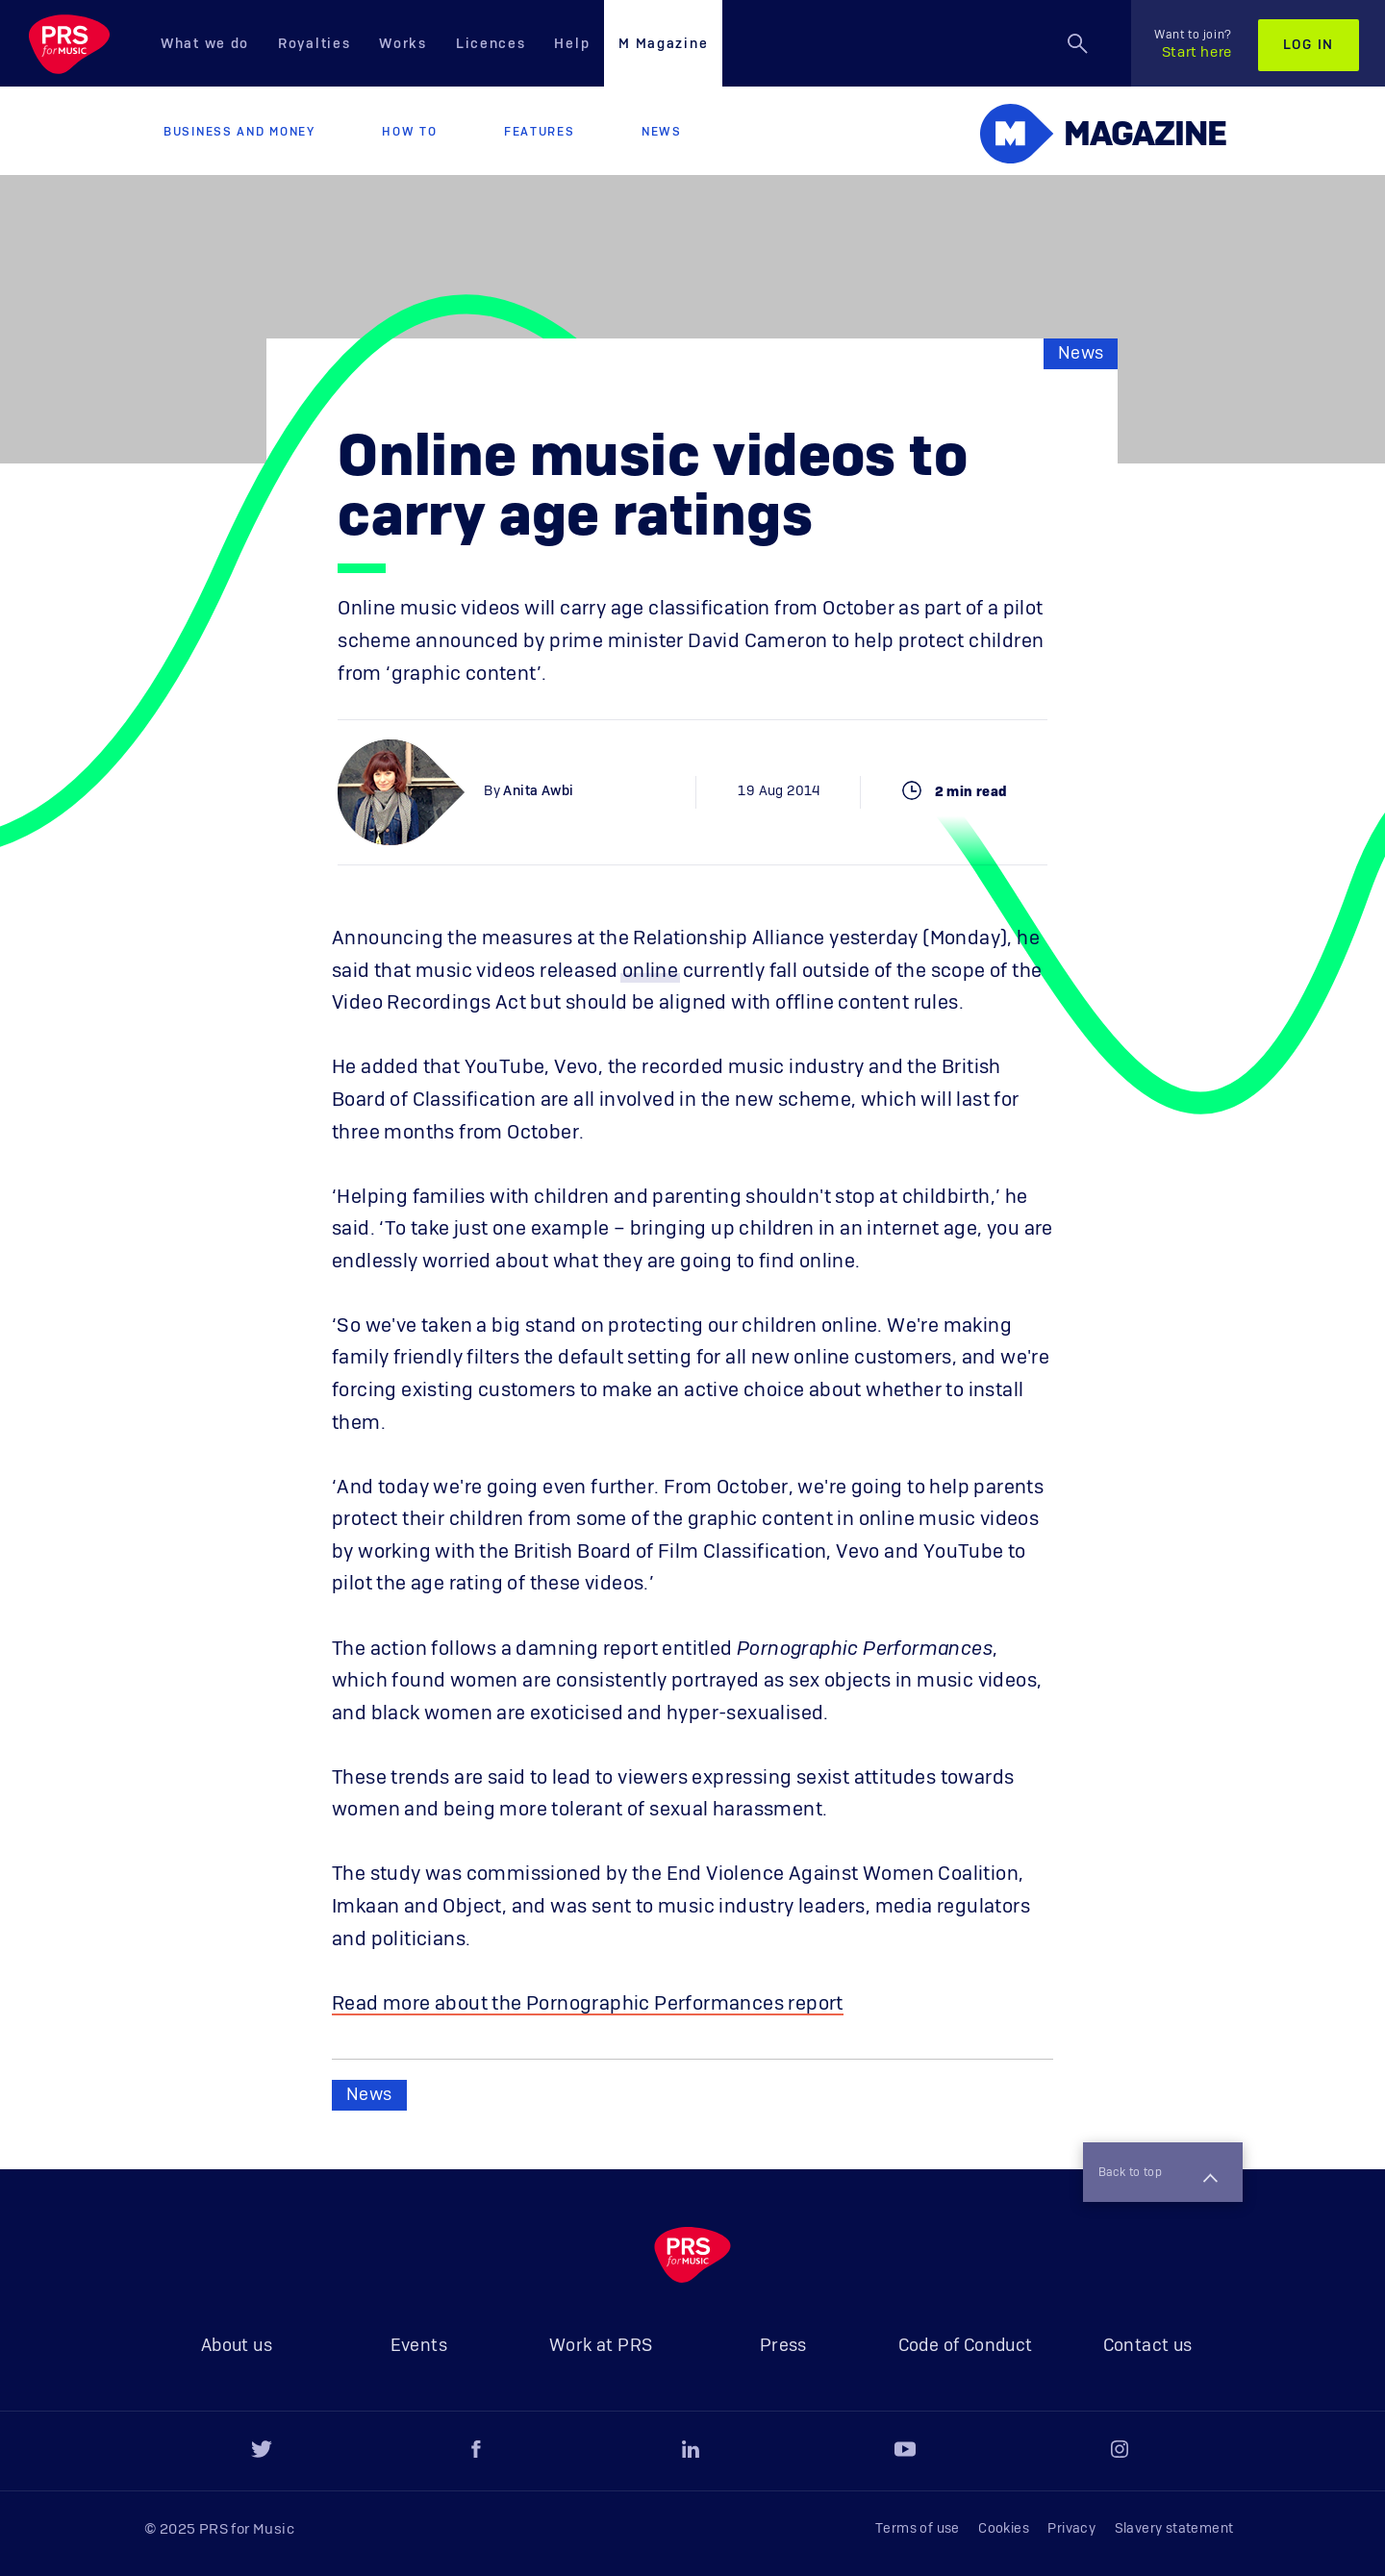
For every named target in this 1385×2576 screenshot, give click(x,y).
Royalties (314, 44)
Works (403, 44)
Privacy (1071, 2529)
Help (572, 44)
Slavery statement (1174, 2529)
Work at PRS (600, 2346)
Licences (491, 44)
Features (539, 132)
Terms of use (917, 2529)
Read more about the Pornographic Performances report (588, 2003)
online (650, 971)
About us (236, 2346)
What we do (205, 44)
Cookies (1003, 2529)
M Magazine (663, 44)
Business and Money (239, 132)
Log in (1308, 45)
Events (418, 2346)
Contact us (1148, 2346)
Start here (1193, 44)
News (662, 132)
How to (409, 132)
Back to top (1152, 2171)
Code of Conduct (965, 2346)
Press (783, 2346)
